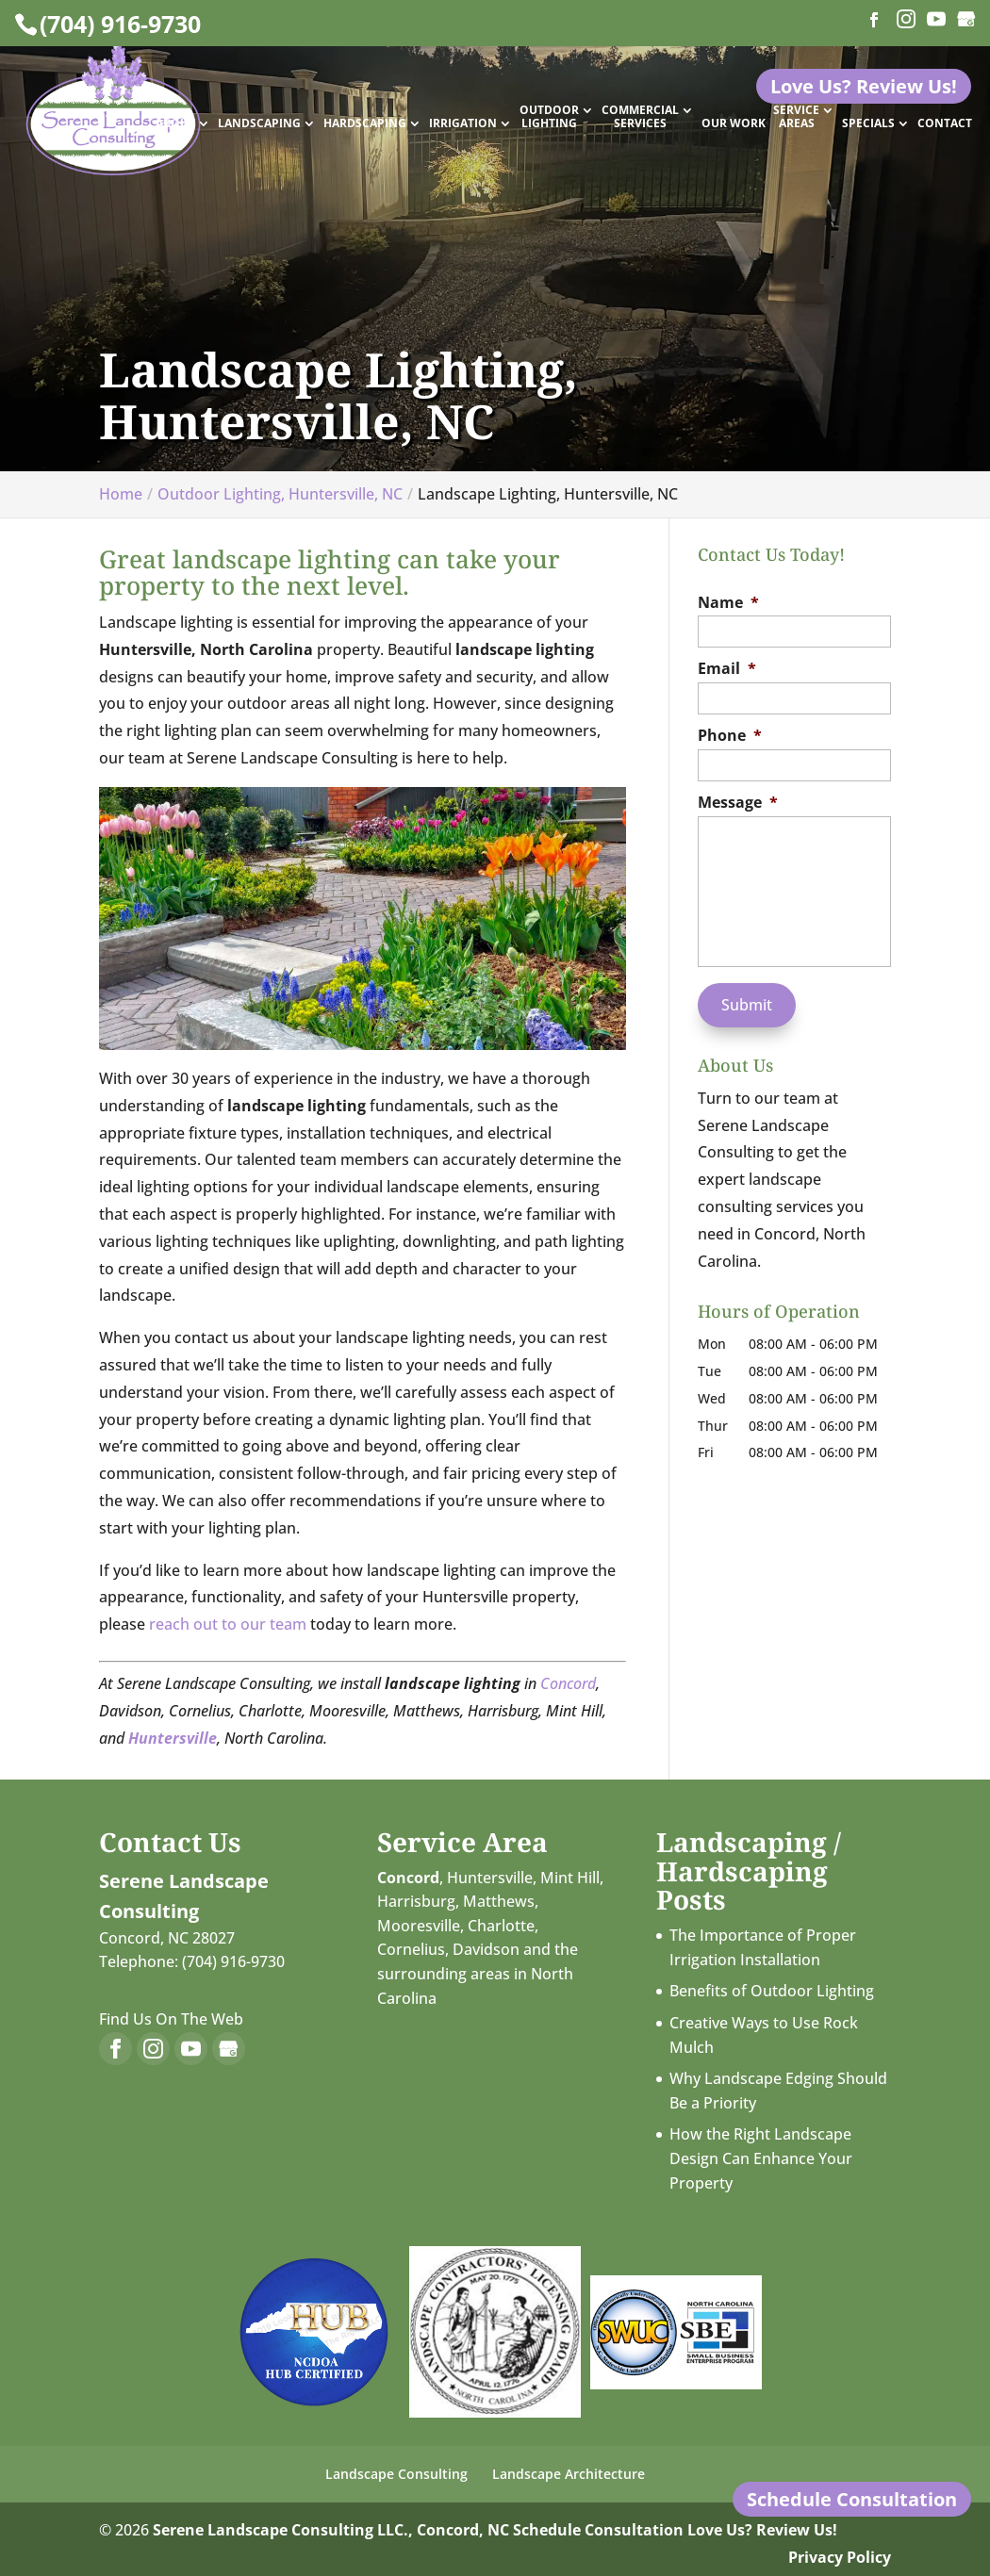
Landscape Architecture (568, 2474)
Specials (868, 124)
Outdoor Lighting (549, 117)
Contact (944, 124)
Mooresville (418, 1925)
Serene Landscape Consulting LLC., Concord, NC (331, 2529)
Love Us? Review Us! (762, 2529)
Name (728, 603)
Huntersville (490, 1877)
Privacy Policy (839, 2557)
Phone (730, 736)
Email (727, 669)
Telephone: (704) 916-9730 (192, 1961)
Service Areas (796, 117)
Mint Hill (570, 1877)
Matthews (499, 1901)
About (175, 124)
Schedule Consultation (598, 2529)
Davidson (486, 1949)
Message (738, 802)
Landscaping (259, 124)
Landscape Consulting (396, 2474)
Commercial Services (640, 117)
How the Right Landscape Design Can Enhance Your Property (760, 2158)
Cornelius (411, 1949)
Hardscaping (364, 124)
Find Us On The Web (171, 2019)
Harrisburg (416, 1901)
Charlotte (501, 1925)
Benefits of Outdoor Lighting (771, 1990)
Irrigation (463, 124)
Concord (568, 1683)
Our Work (733, 124)
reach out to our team (227, 1624)
